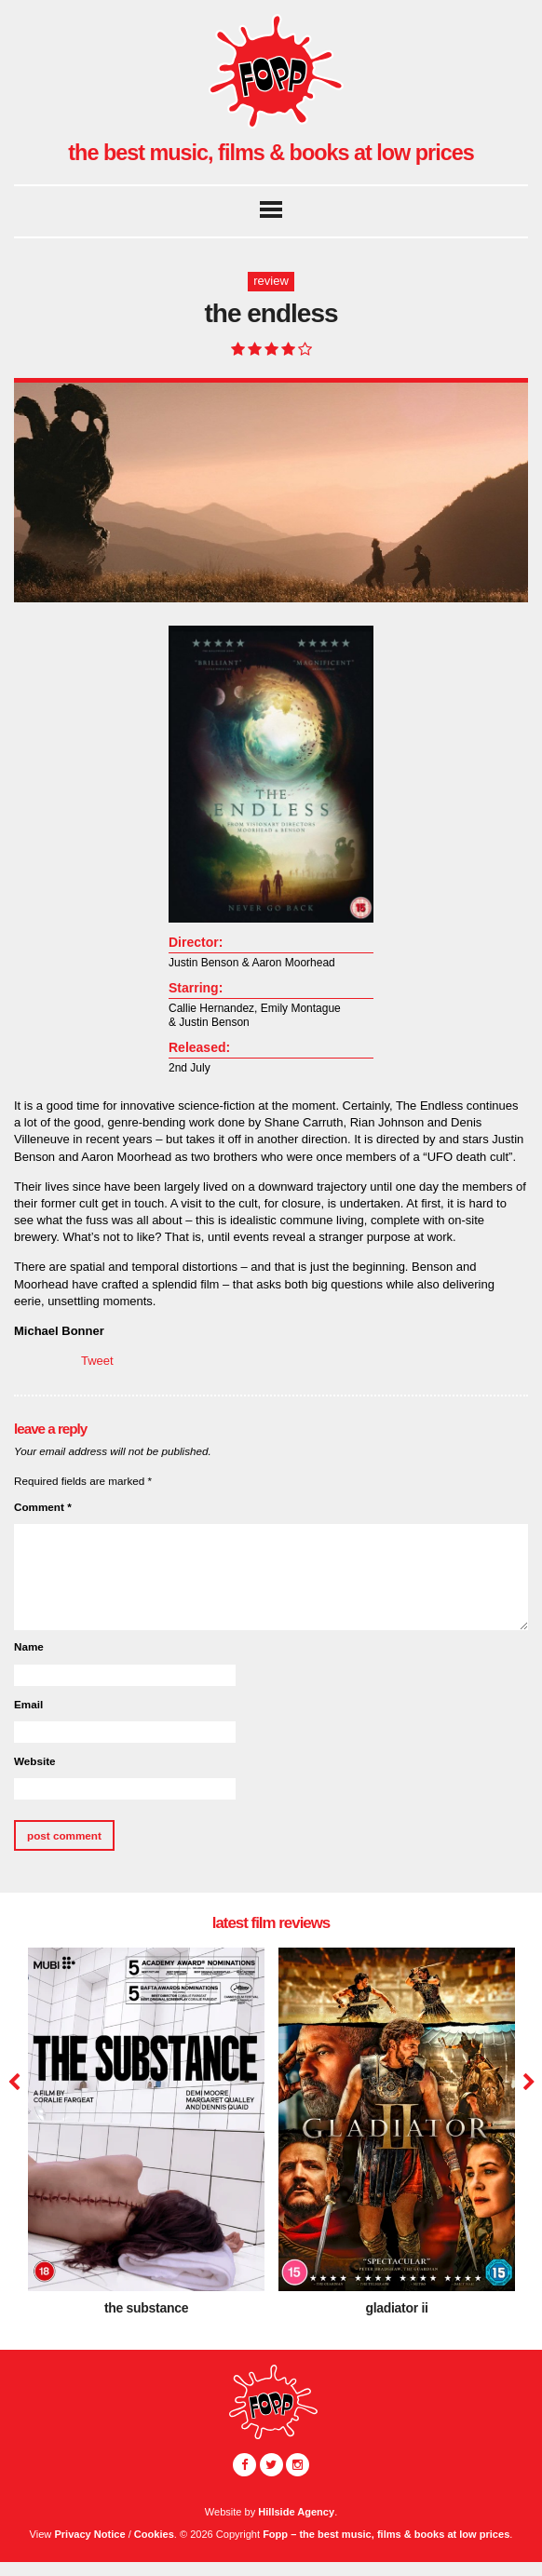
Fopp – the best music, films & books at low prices (386, 2534)
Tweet (97, 1361)
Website (35, 1761)
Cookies (154, 2534)
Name (29, 1646)
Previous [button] (13, 2082)
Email (28, 1704)
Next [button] (526, 2082)
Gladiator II (396, 2307)
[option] (146, 2138)
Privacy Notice (89, 2534)
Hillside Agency (296, 2511)
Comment (43, 1507)
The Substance (146, 2307)
